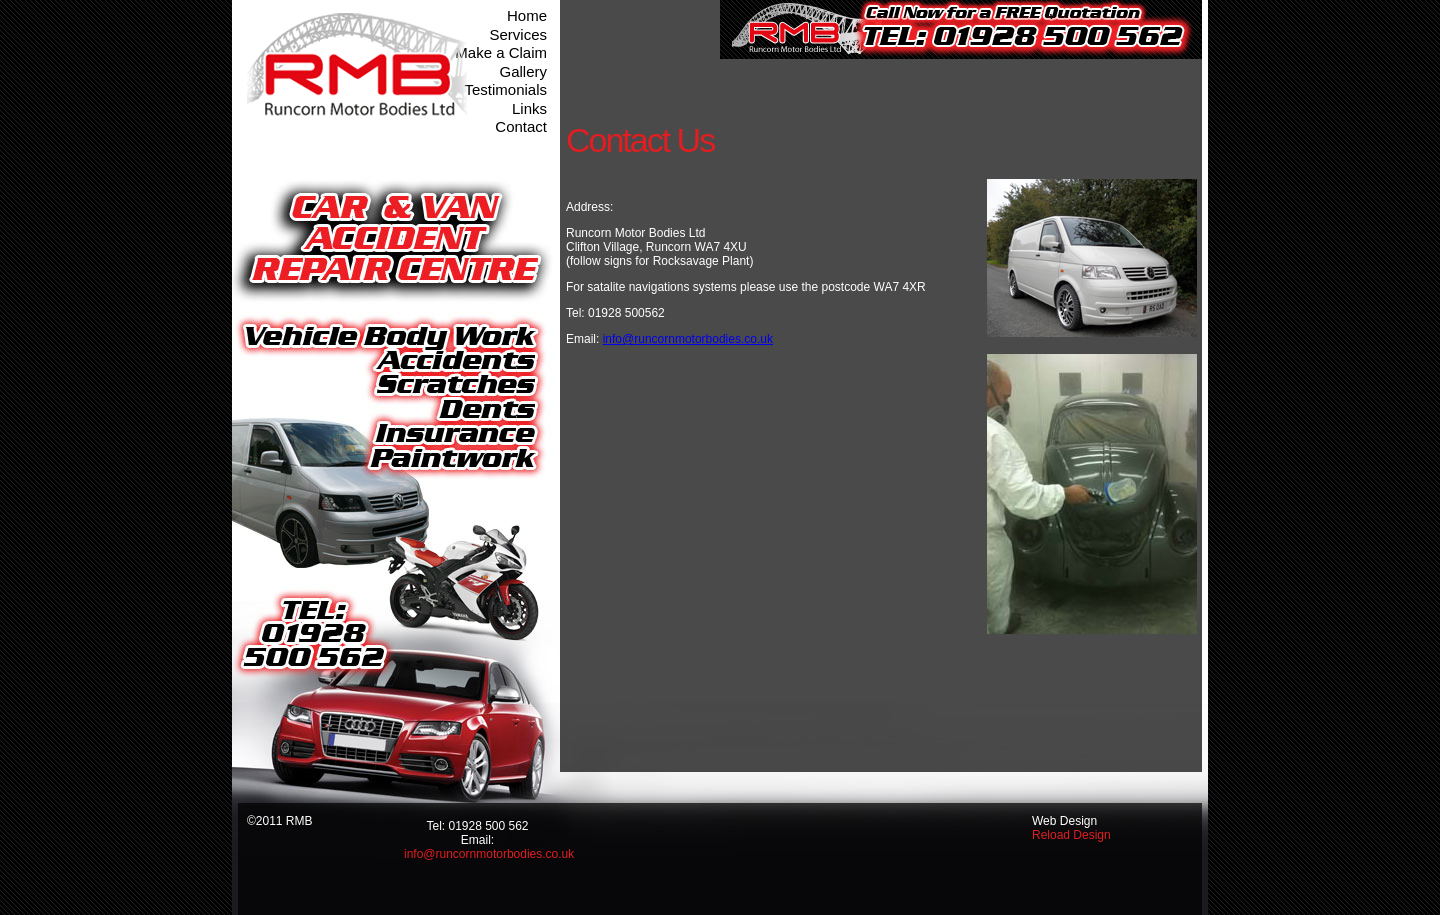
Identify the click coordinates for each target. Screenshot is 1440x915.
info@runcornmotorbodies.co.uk (688, 339)
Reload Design (1071, 835)
